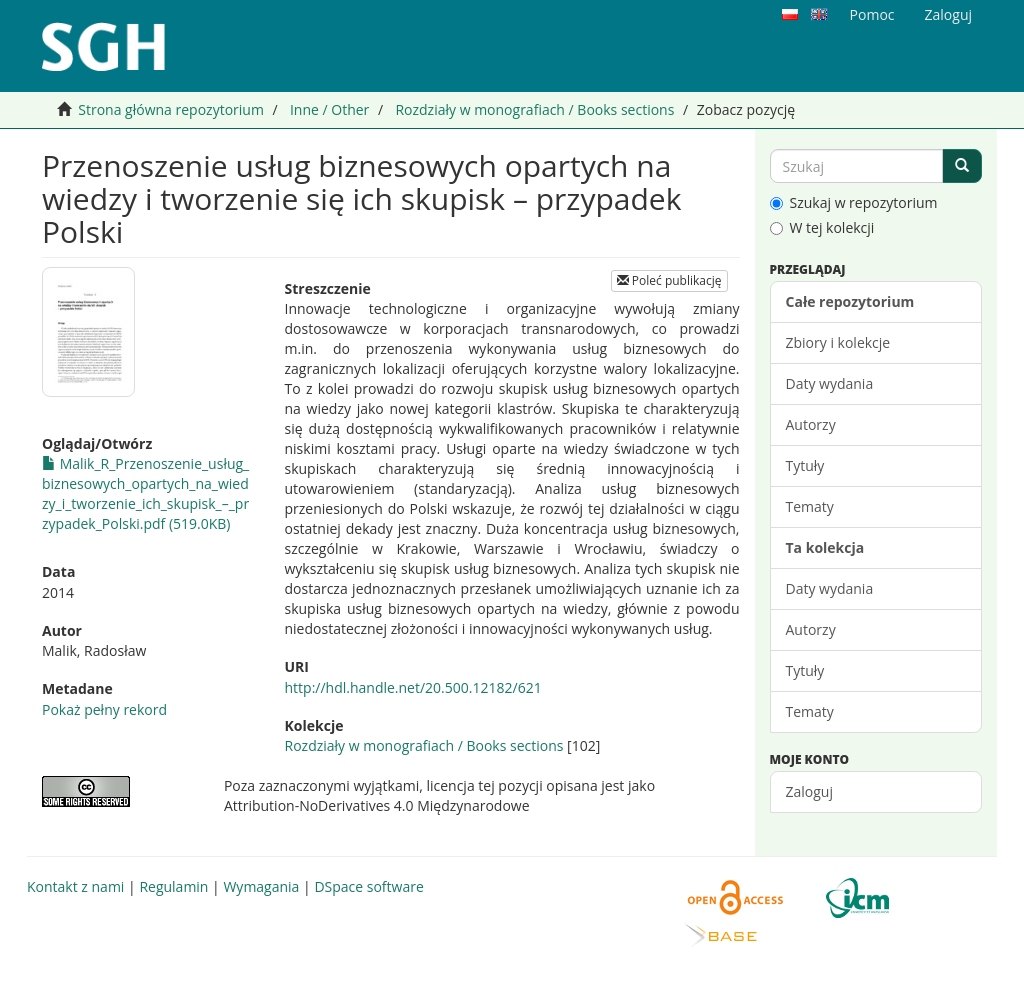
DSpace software (368, 886)
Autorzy (811, 424)
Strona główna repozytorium (171, 109)
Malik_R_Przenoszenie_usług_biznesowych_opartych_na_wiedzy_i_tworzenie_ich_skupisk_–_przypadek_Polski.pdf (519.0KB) (145, 493)
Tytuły (805, 465)
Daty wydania (830, 383)
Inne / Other (329, 109)
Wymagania (261, 886)
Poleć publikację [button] (669, 280)
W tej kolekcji (822, 227)
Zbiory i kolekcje (838, 342)
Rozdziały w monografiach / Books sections (534, 109)
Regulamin (173, 886)
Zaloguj (809, 791)
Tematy (810, 506)
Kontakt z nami (75, 886)
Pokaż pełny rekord (104, 709)
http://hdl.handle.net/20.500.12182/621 (413, 687)
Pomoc (872, 14)
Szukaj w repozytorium (854, 202)
